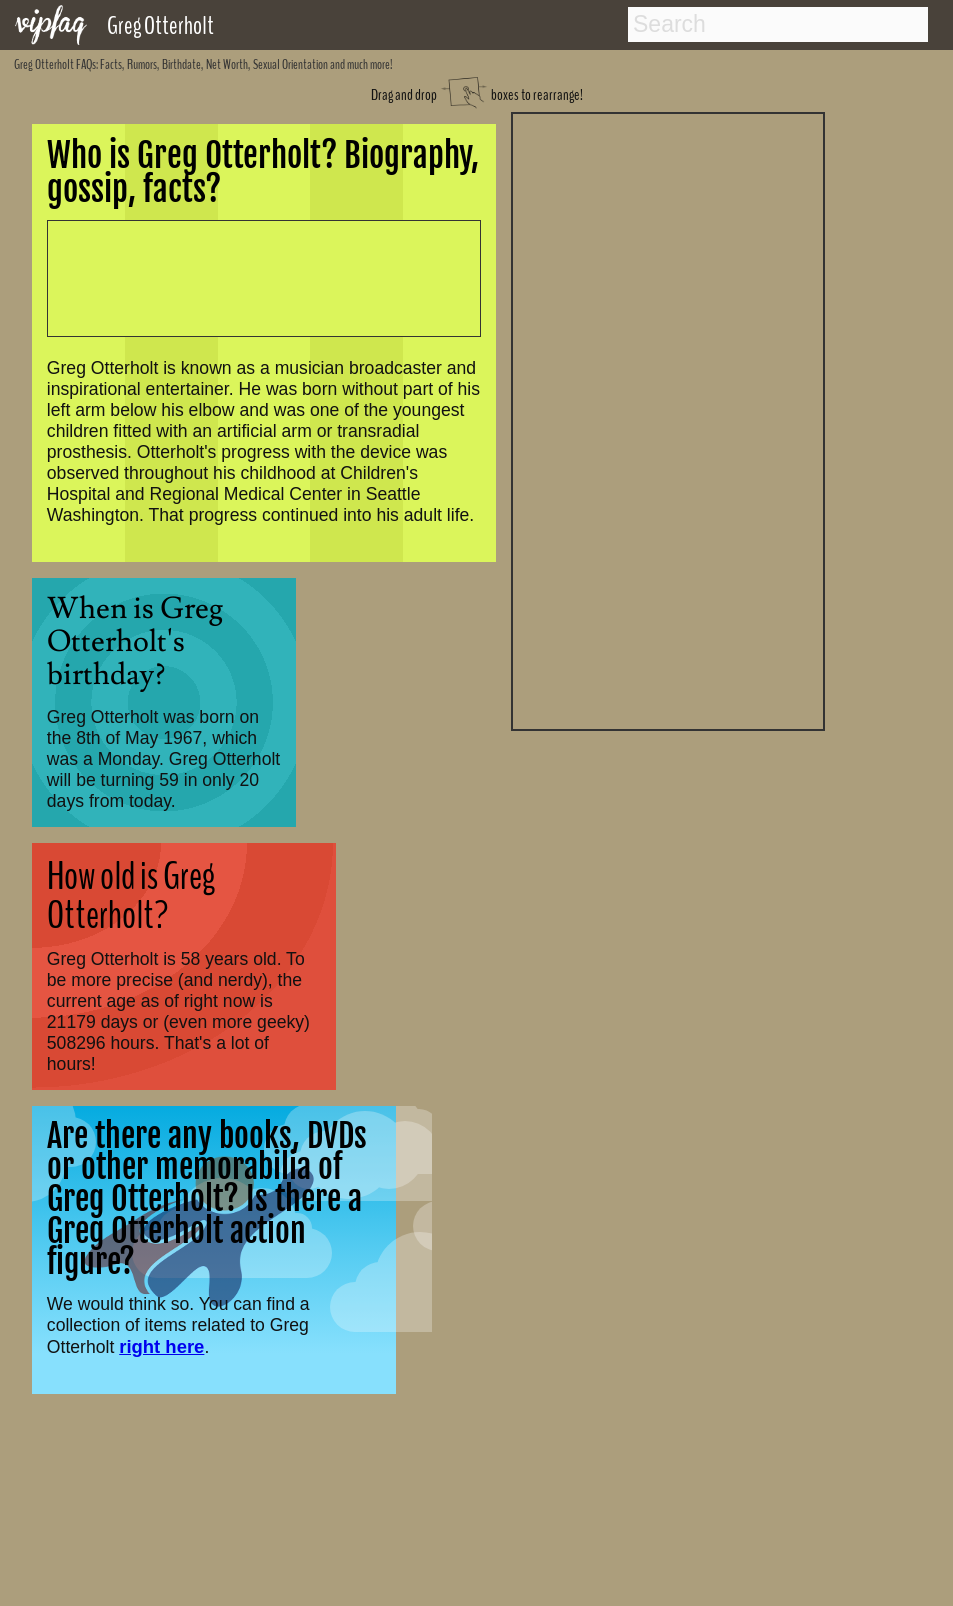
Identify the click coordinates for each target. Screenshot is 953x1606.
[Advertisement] (668, 419)
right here (161, 1346)
